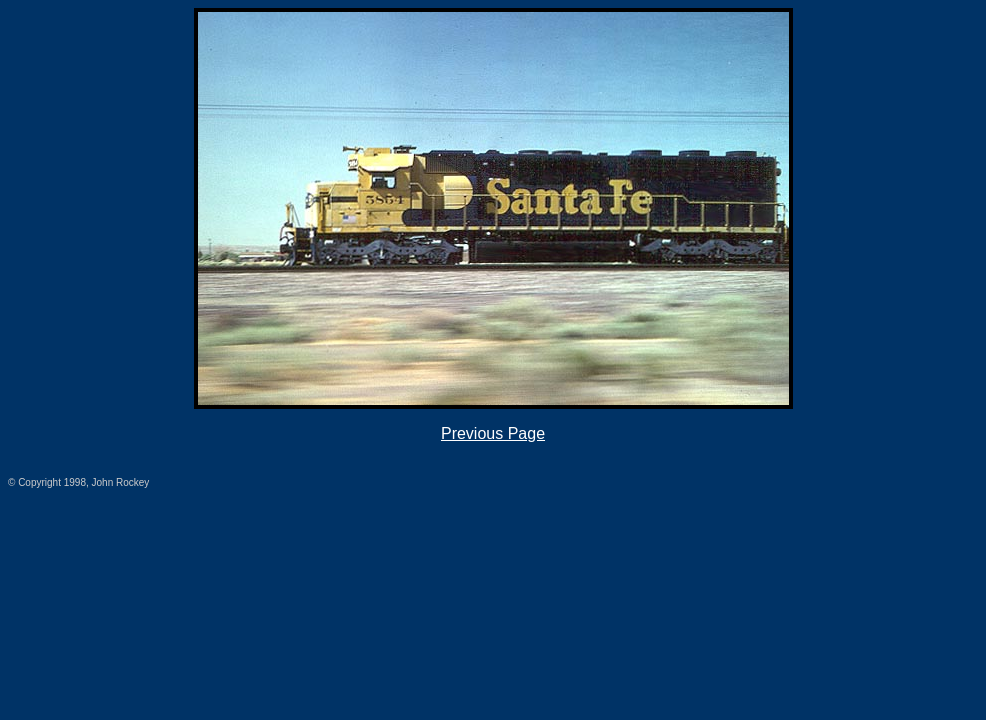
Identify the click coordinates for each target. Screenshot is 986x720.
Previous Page (493, 433)
